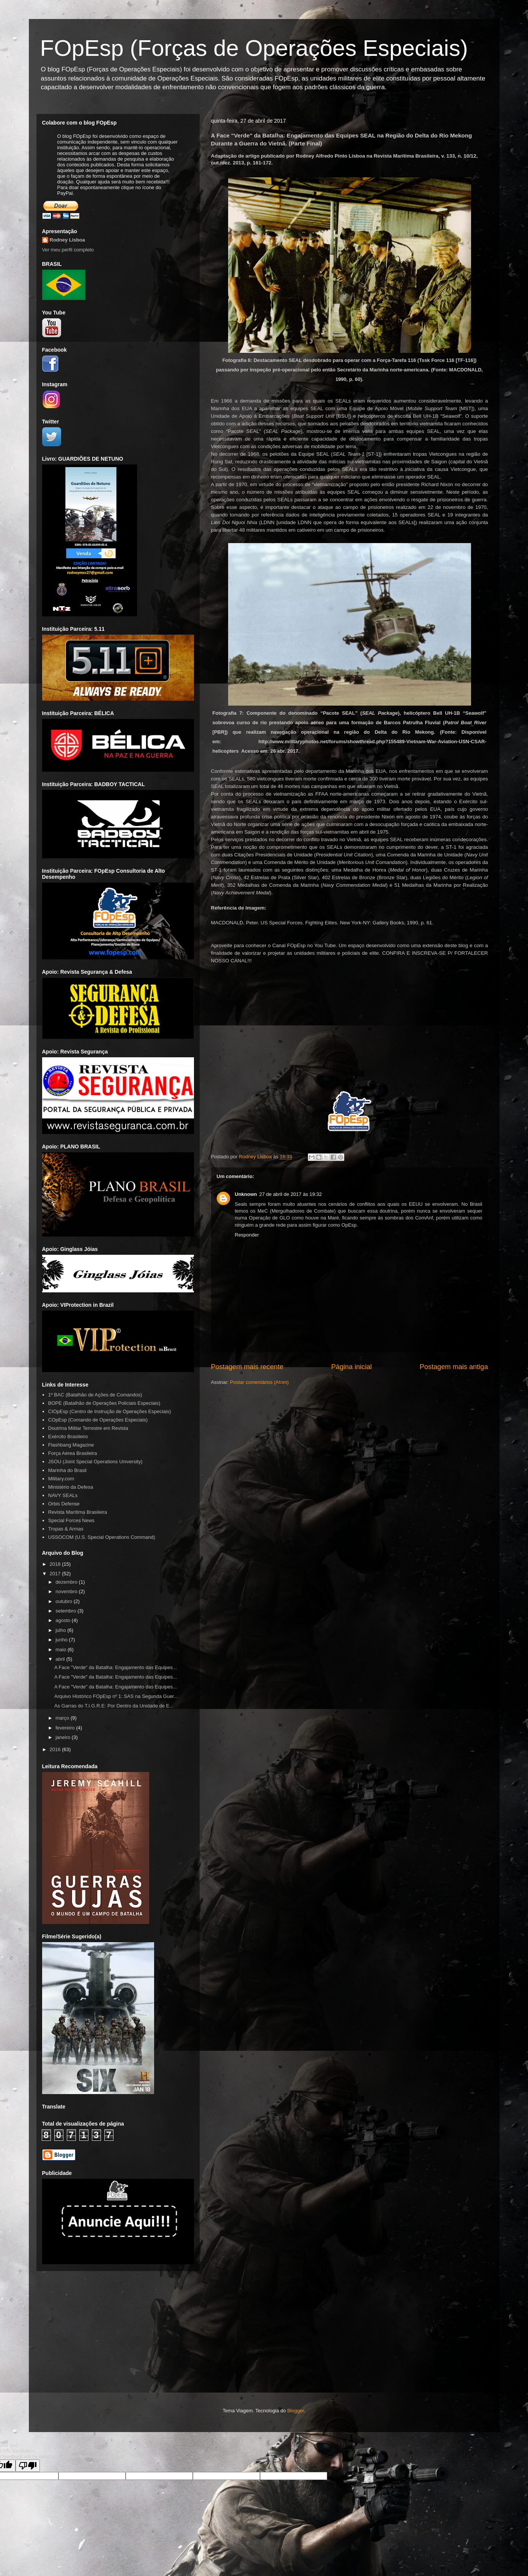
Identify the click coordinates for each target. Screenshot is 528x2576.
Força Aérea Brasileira (72, 1453)
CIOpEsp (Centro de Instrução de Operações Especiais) (109, 1411)
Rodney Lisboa (67, 240)
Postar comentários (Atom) (259, 1382)
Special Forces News (71, 1520)
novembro (67, 1591)
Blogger (295, 2410)
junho (62, 1640)
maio (61, 1649)
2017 (56, 1573)
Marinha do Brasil (67, 1470)
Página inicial (351, 1367)
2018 (56, 1564)
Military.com (61, 1478)
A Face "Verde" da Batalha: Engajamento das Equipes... (115, 1667)
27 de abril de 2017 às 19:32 (290, 1194)
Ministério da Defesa (70, 1487)
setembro (66, 1611)
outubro (64, 1601)
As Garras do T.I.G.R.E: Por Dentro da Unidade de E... (113, 1706)
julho (61, 1630)
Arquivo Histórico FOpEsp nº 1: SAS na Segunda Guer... (116, 1696)
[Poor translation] (28, 2465)
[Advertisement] (264, 2343)
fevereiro (65, 1728)
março (63, 1718)
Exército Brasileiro (68, 1436)
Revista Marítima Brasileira (77, 1512)
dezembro (67, 1582)
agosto (63, 1620)
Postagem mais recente (247, 1367)
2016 (56, 1749)
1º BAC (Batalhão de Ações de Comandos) (95, 1395)
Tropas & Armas (66, 1529)
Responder (247, 1235)
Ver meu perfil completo (68, 250)
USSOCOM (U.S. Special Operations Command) (101, 1537)
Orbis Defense (64, 1504)
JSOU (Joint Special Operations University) (95, 1461)
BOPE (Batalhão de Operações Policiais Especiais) (104, 1403)
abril (60, 1659)
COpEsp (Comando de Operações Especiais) (98, 1420)
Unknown (246, 1194)
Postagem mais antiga (454, 1367)
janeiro (63, 1737)
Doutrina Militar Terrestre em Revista (88, 1428)
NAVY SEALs (63, 1495)
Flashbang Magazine (71, 1445)
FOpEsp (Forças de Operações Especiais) (254, 48)
